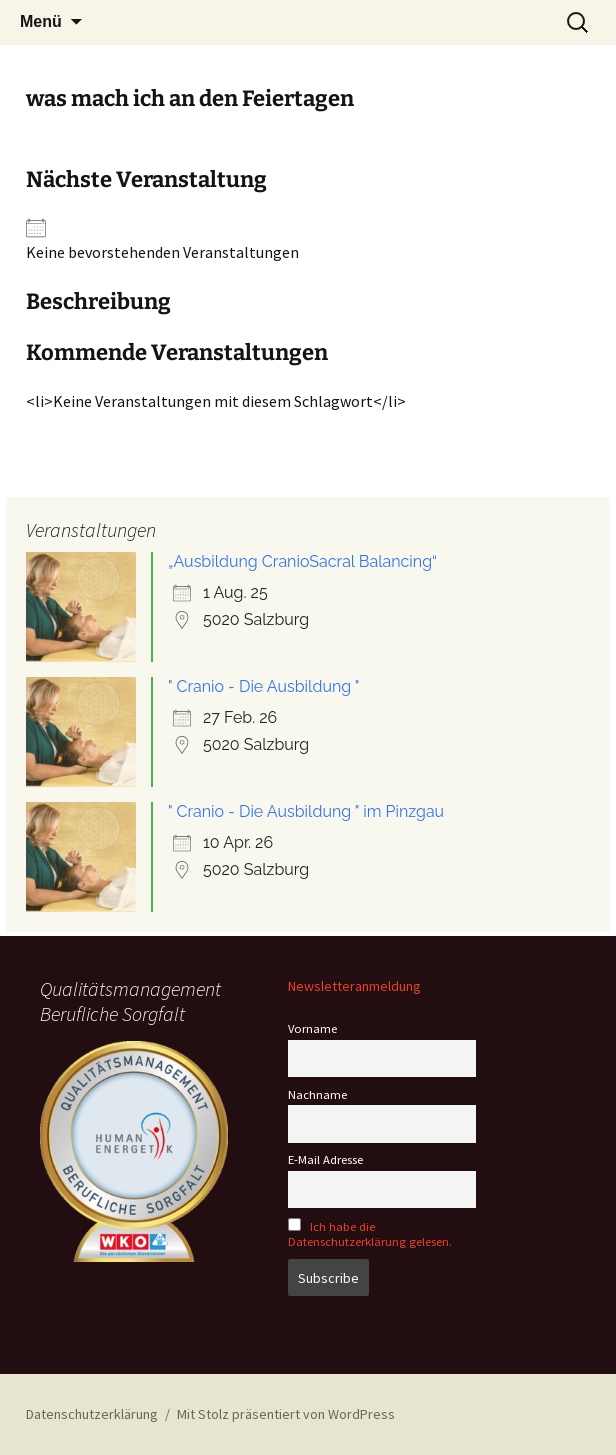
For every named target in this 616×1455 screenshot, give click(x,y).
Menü (41, 21)
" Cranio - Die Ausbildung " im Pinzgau (306, 811)
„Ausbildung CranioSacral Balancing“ (302, 561)
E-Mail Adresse (325, 1159)
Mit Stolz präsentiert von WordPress (286, 1414)
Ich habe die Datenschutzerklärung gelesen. (370, 1234)
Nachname (317, 1094)
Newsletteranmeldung (354, 986)
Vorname (312, 1028)
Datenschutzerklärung (92, 1414)
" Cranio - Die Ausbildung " (264, 686)
